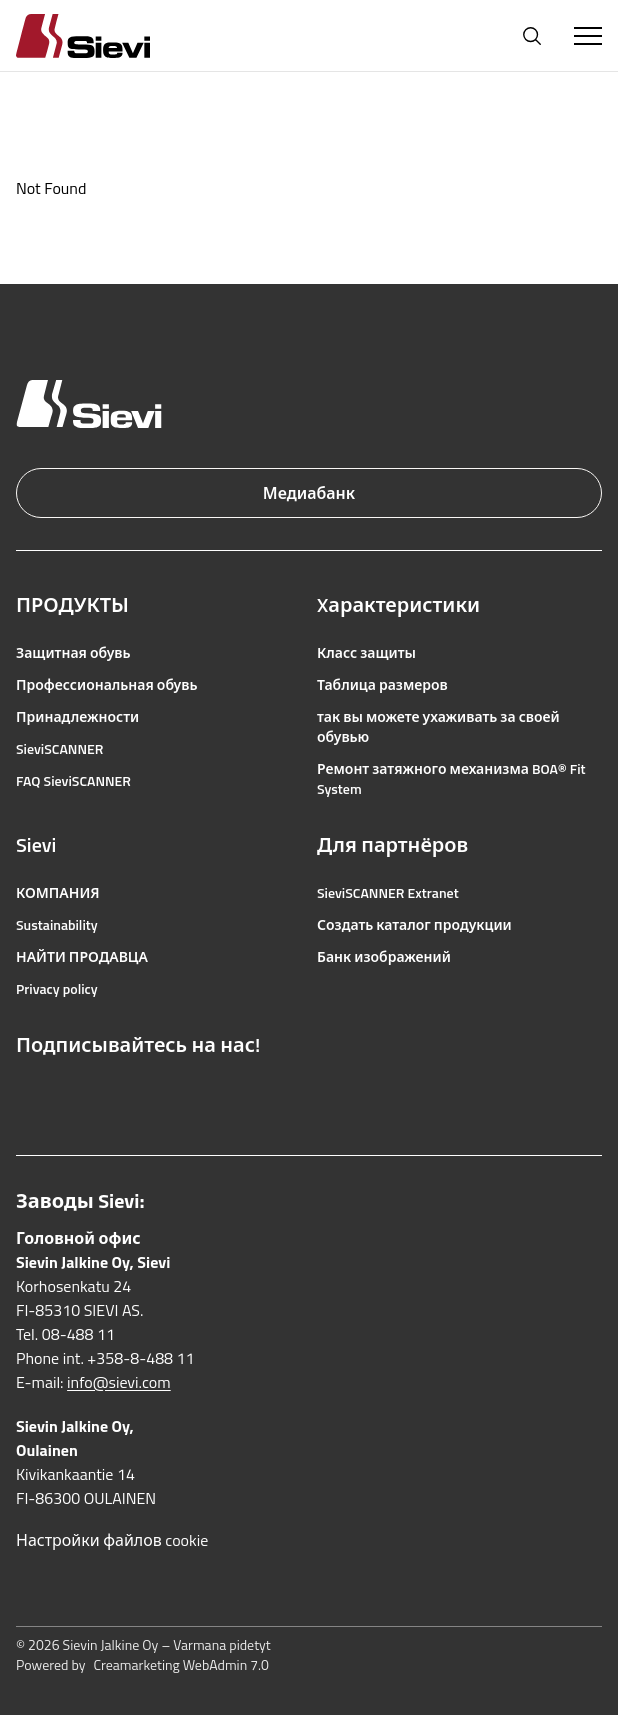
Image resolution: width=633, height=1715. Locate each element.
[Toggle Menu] (588, 36)
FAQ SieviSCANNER (73, 781)
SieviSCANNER (59, 749)
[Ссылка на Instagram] (70, 1093)
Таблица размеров (382, 685)
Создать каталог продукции (414, 925)
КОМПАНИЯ (58, 893)
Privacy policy (57, 989)
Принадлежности (77, 717)
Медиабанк (309, 493)
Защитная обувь (73, 653)
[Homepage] (107, 35)
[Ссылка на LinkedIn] (158, 1093)
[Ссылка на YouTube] (114, 1093)
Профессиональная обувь (106, 685)
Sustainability (57, 925)
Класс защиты (366, 653)
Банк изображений (384, 957)
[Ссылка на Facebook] (26, 1093)
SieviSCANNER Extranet (388, 893)
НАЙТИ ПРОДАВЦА (82, 957)
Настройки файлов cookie (112, 1540)
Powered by (142, 1665)
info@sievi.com (119, 1382)
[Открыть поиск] (532, 36)
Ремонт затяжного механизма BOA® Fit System (451, 779)
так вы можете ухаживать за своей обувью (438, 727)
